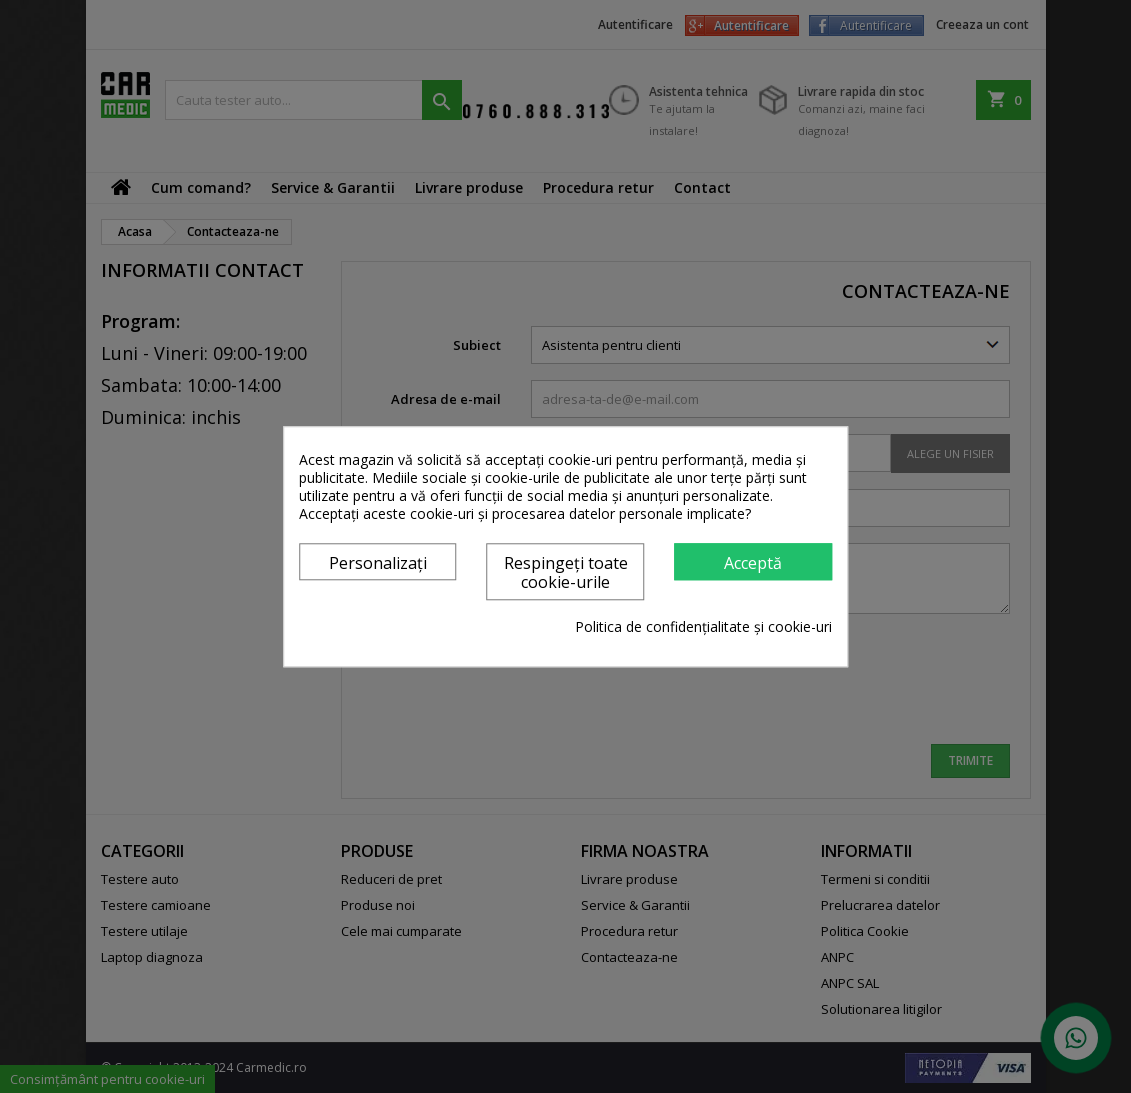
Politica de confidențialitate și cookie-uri (703, 627)
